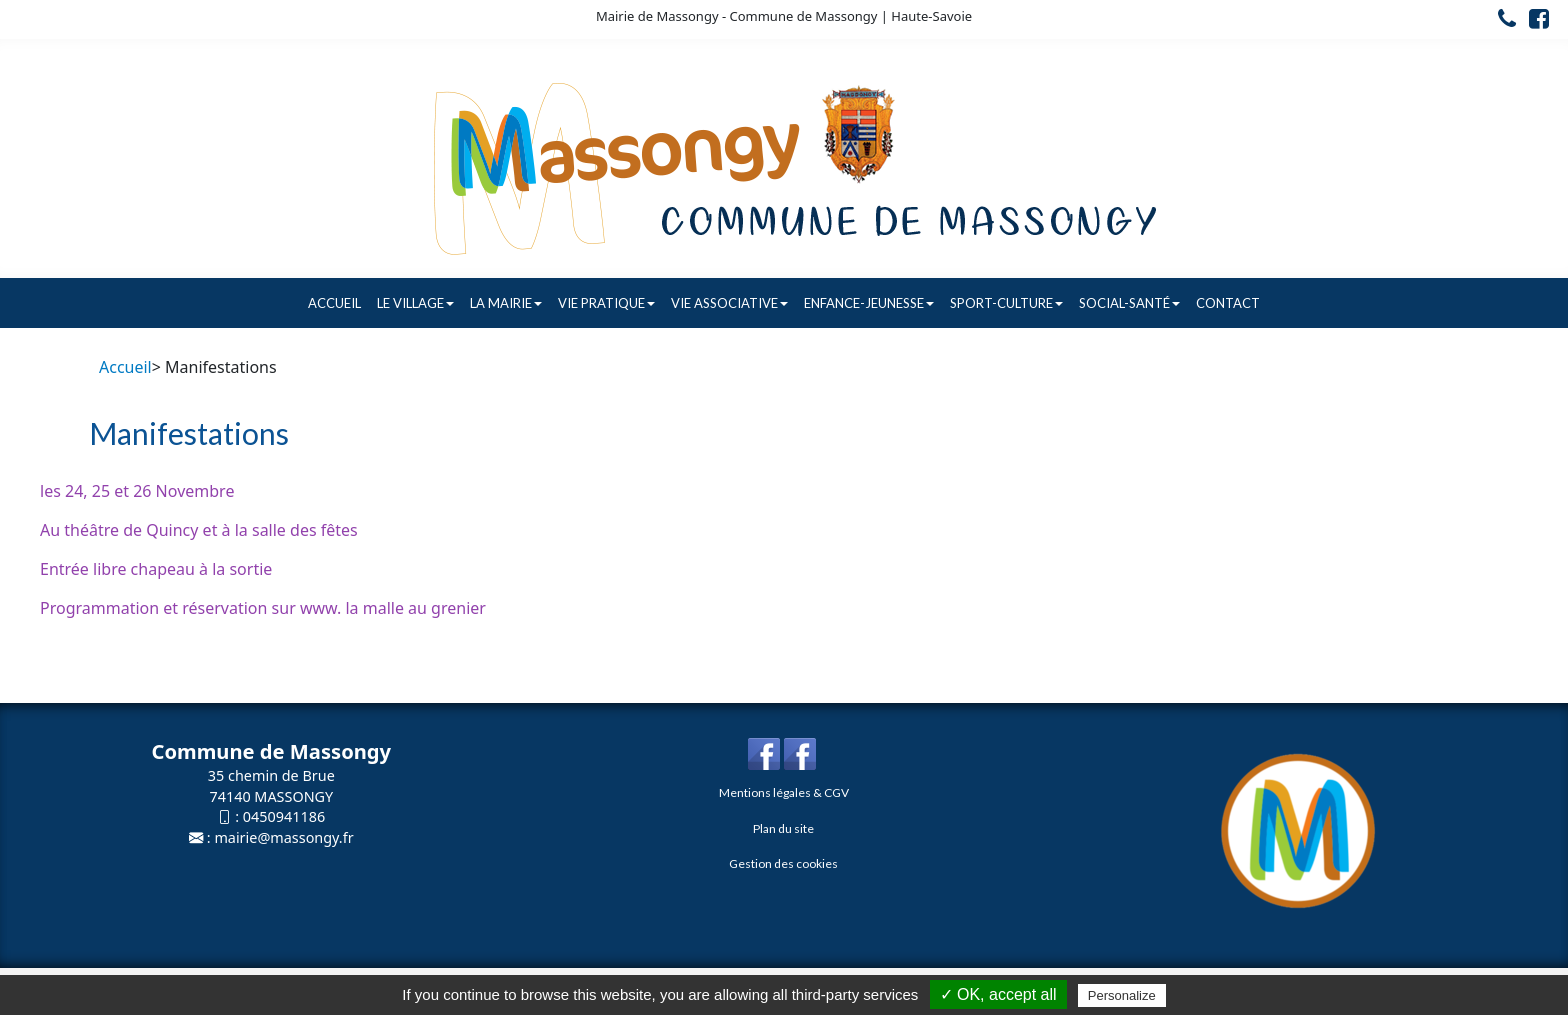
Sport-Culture (1006, 303)
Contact (1228, 303)
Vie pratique (606, 303)
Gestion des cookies (783, 863)
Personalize (1122, 995)
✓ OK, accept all (998, 994)
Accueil (334, 303)
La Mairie (506, 303)
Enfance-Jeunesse (869, 303)
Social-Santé (1129, 303)
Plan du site (783, 828)
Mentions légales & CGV (784, 792)
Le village (415, 303)
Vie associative (729, 303)
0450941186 (284, 816)
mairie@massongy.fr (283, 837)
